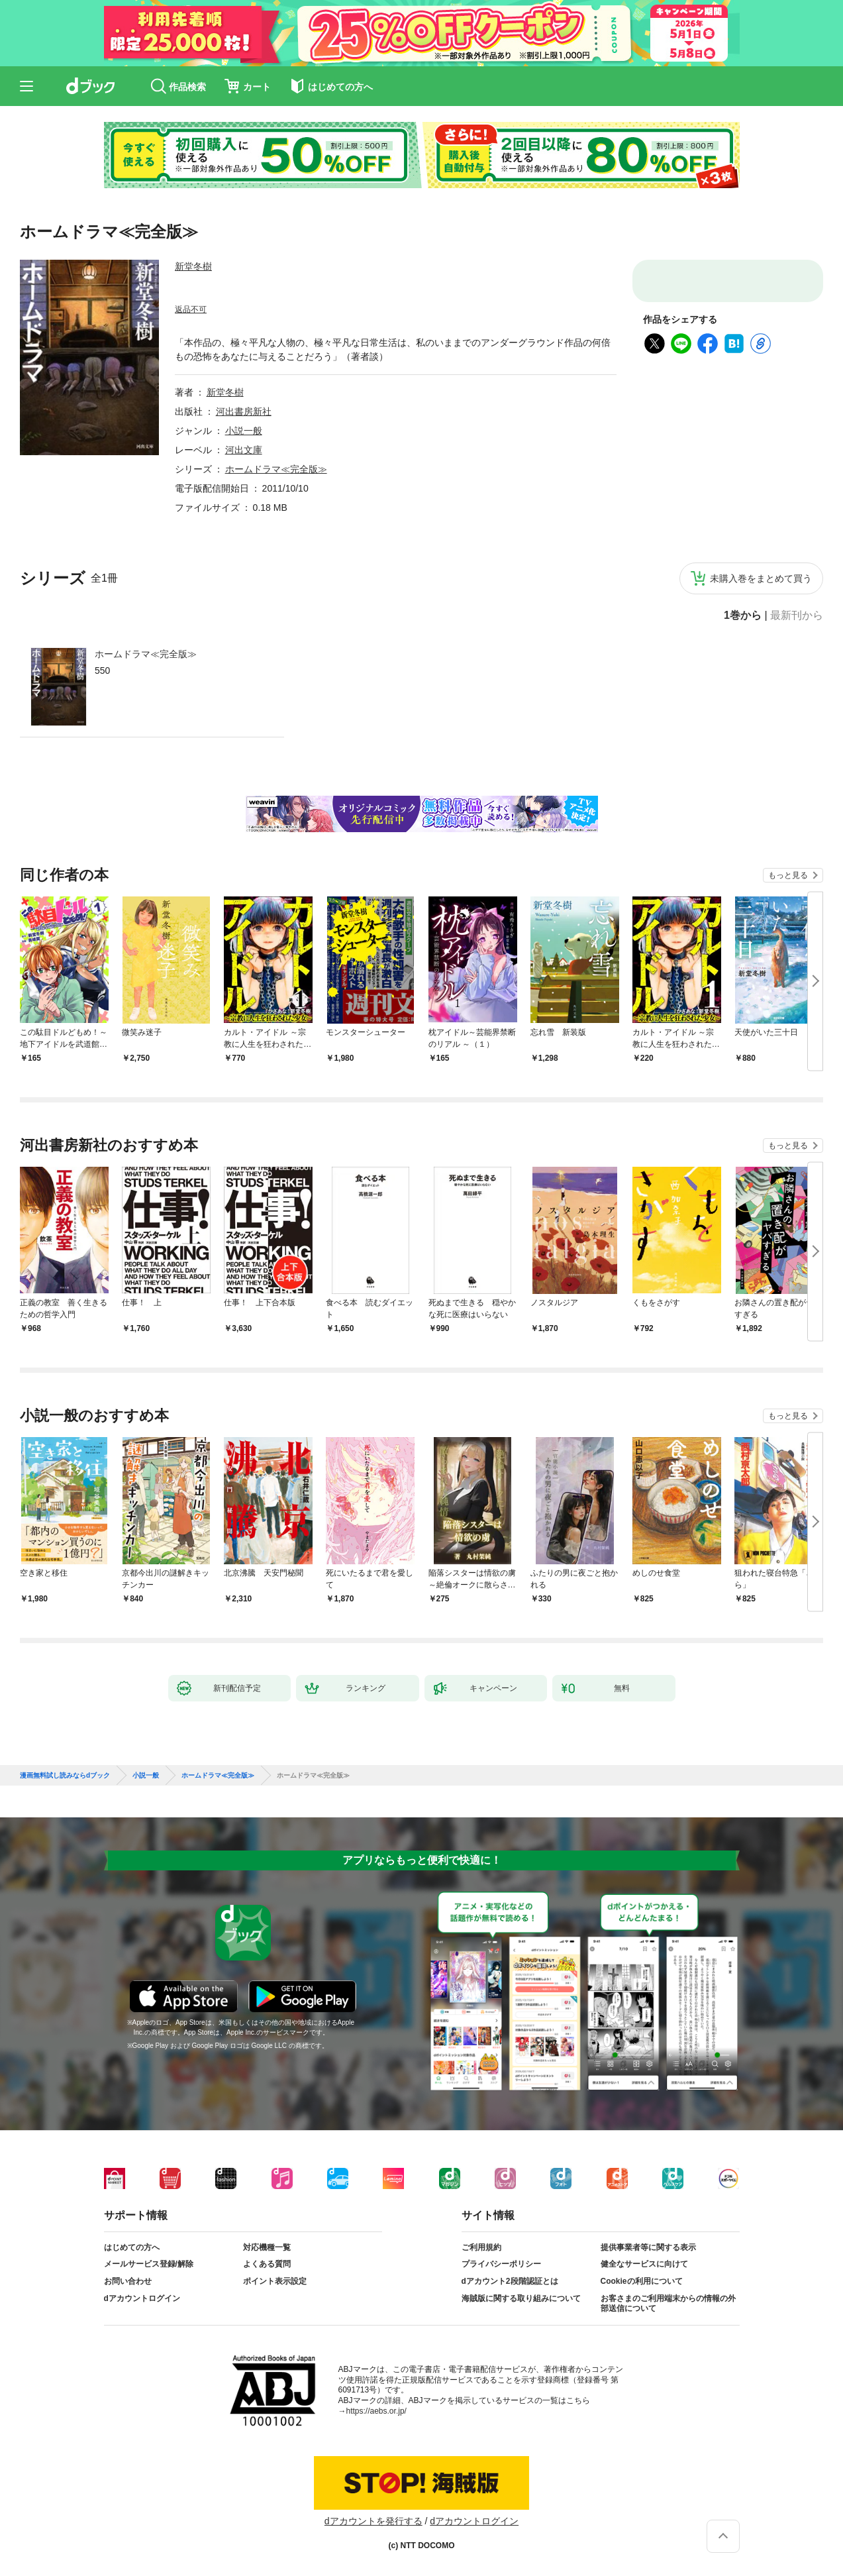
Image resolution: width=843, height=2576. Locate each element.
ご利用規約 (481, 2247)
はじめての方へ (132, 2247)
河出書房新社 (244, 411)
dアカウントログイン (142, 2298)
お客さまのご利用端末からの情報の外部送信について (668, 2304)
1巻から (743, 615)
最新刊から (796, 615)
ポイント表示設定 (275, 2281)
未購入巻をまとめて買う (761, 578)
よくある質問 (267, 2264)
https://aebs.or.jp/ (376, 2411)
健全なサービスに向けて (644, 2264)
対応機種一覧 (267, 2247)
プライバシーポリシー (501, 2264)
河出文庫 (243, 450)
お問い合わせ (128, 2281)
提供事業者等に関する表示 (648, 2247)
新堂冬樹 (193, 266)
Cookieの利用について (642, 2281)
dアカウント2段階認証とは (510, 2281)
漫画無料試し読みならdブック (65, 1775)
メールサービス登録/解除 (148, 2264)
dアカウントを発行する (373, 2521)
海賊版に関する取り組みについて (521, 2298)
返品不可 (191, 309)
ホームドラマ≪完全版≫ (146, 654)
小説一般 (243, 430)
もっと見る (788, 875)
